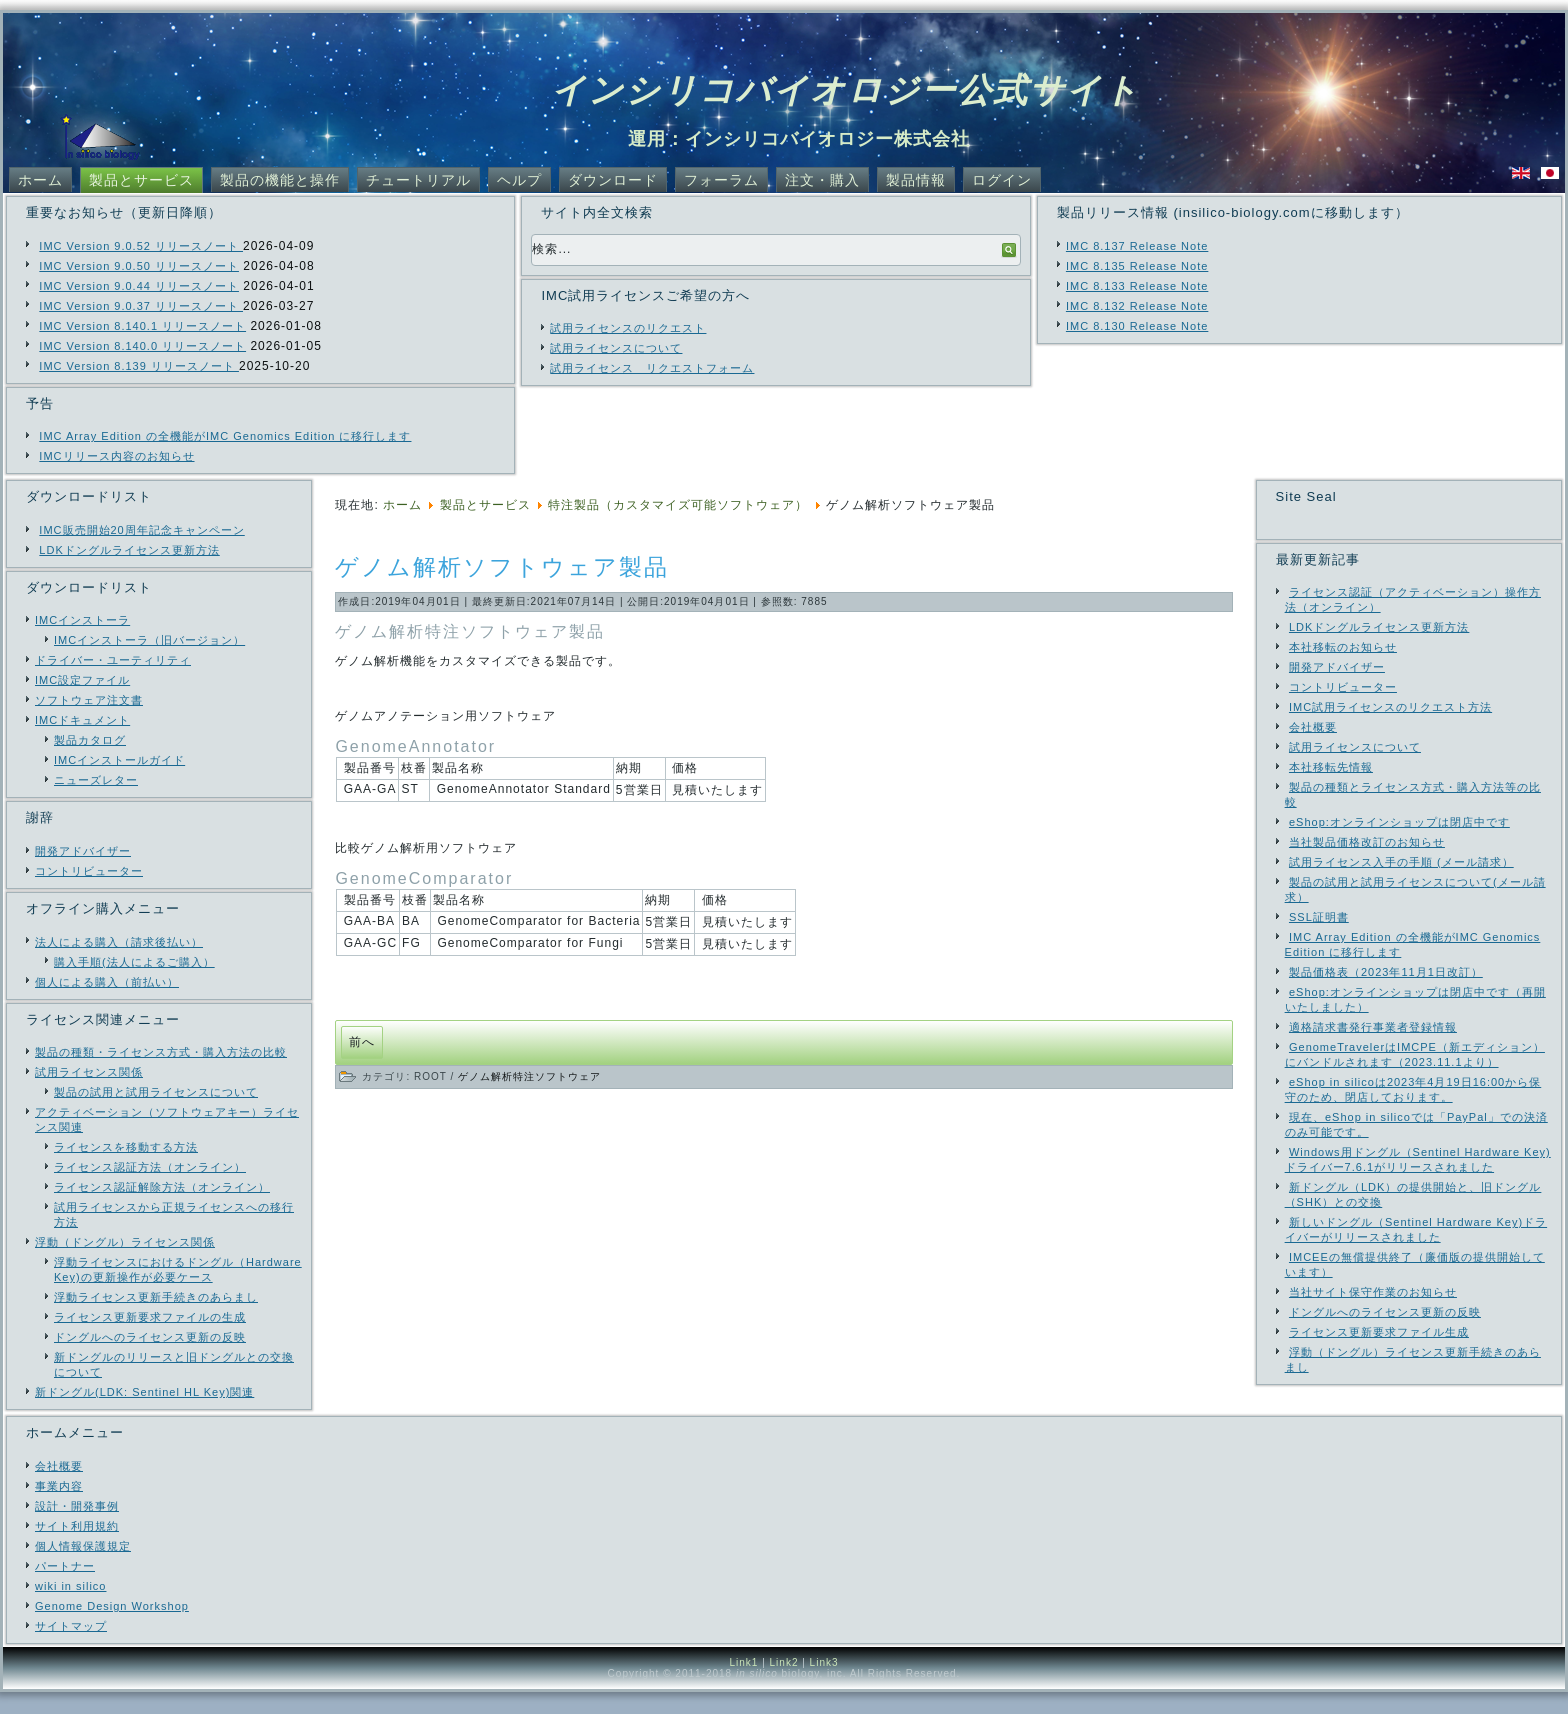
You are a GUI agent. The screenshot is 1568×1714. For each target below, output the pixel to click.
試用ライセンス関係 (89, 1072)
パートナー (65, 1588)
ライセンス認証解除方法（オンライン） (162, 1187)
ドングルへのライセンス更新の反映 (150, 1337)
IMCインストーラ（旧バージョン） (149, 640)
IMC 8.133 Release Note (1137, 286)
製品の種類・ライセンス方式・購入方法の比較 (161, 1052)
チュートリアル (418, 180)
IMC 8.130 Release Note (1137, 326)
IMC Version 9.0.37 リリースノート (141, 306)
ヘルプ (519, 180)
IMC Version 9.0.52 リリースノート (141, 246)
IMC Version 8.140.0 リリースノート (142, 346)
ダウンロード (613, 180)
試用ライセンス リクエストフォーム (652, 368)
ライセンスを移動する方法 (126, 1147)
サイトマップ (71, 1648)
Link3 (824, 1684)
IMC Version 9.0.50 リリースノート (139, 266)
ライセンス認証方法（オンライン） (150, 1167)
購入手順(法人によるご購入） (134, 962)
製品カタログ (90, 740)
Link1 (743, 1684)
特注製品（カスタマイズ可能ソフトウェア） (678, 505)
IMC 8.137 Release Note (1137, 246)
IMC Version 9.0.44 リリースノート (139, 286)
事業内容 (59, 1508)
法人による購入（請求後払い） (119, 942)
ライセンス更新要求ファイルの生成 (150, 1317)
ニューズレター (96, 780)
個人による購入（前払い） (107, 982)
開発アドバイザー (83, 851)
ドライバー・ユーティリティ (113, 660)
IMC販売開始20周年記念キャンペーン (141, 530)
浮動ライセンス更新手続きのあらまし (156, 1297)
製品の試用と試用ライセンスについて (156, 1092)
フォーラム (721, 180)
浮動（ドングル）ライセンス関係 (125, 1242)
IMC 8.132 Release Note (1137, 306)
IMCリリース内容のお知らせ (116, 456)
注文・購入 (822, 180)
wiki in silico (70, 1608)
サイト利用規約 (77, 1548)
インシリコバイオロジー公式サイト (845, 90)
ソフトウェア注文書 (89, 700)
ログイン (1002, 180)
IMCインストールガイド (119, 760)
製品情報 (916, 180)
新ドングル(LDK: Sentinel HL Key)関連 (144, 1392)
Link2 (784, 1684)
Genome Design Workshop (112, 1628)
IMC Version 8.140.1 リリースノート (142, 326)
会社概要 (59, 1488)
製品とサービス (141, 180)
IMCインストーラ (82, 620)
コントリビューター (89, 871)
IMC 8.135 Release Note (1137, 266)
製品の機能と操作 (280, 180)
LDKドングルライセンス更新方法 (129, 550)
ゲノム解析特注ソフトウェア (529, 1076)
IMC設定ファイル (82, 680)
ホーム (40, 180)
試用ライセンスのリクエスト (628, 328)
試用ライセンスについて (616, 348)
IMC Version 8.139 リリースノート (139, 366)
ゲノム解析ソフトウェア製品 (502, 567)
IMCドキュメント (82, 720)
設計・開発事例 (77, 1528)
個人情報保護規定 (83, 1568)
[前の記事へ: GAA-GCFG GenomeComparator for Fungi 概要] (362, 1042)
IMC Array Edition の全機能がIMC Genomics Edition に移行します (225, 436)
